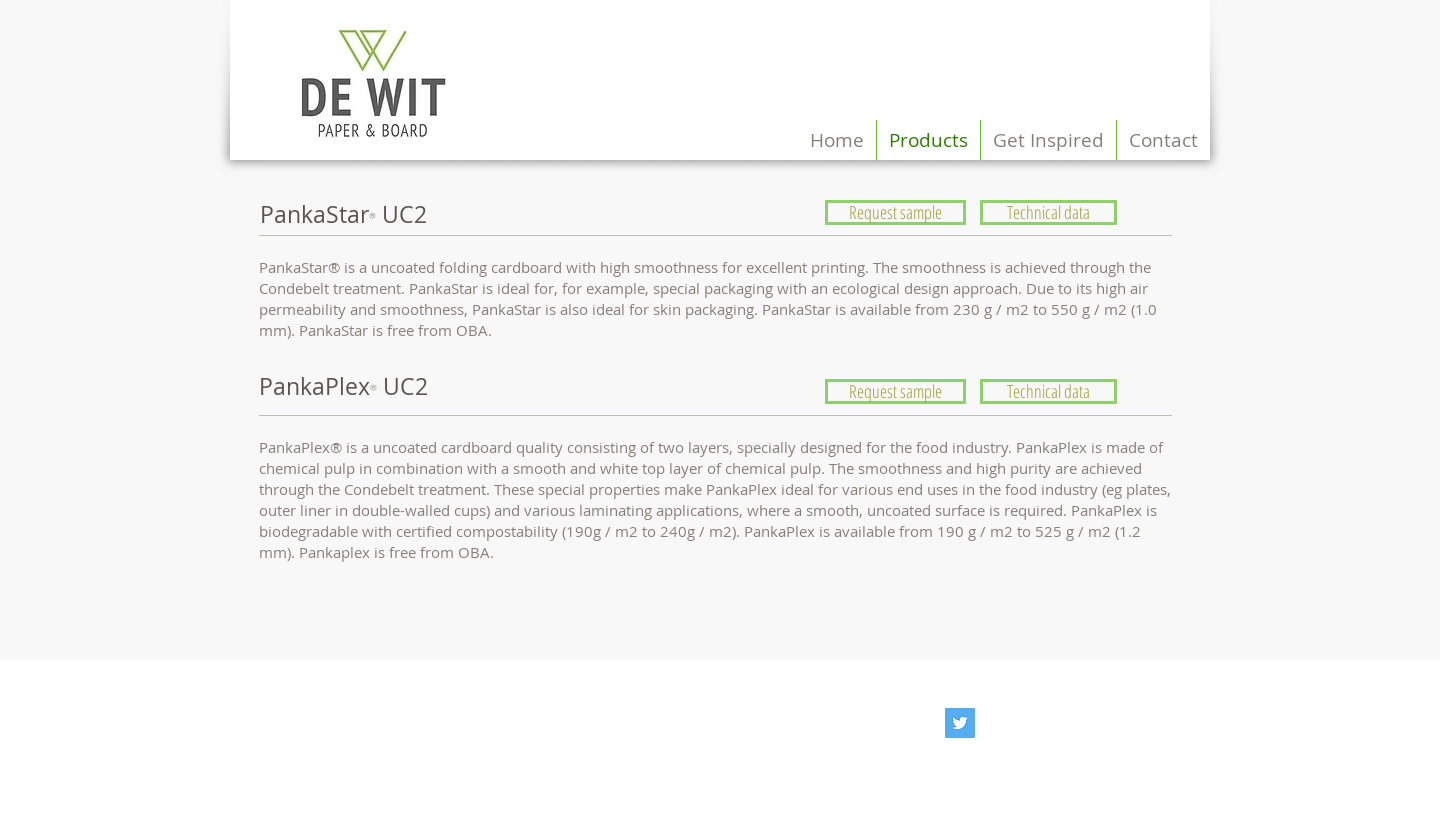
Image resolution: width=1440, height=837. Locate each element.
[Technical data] (1048, 212)
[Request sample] (895, 212)
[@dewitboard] (960, 723)
